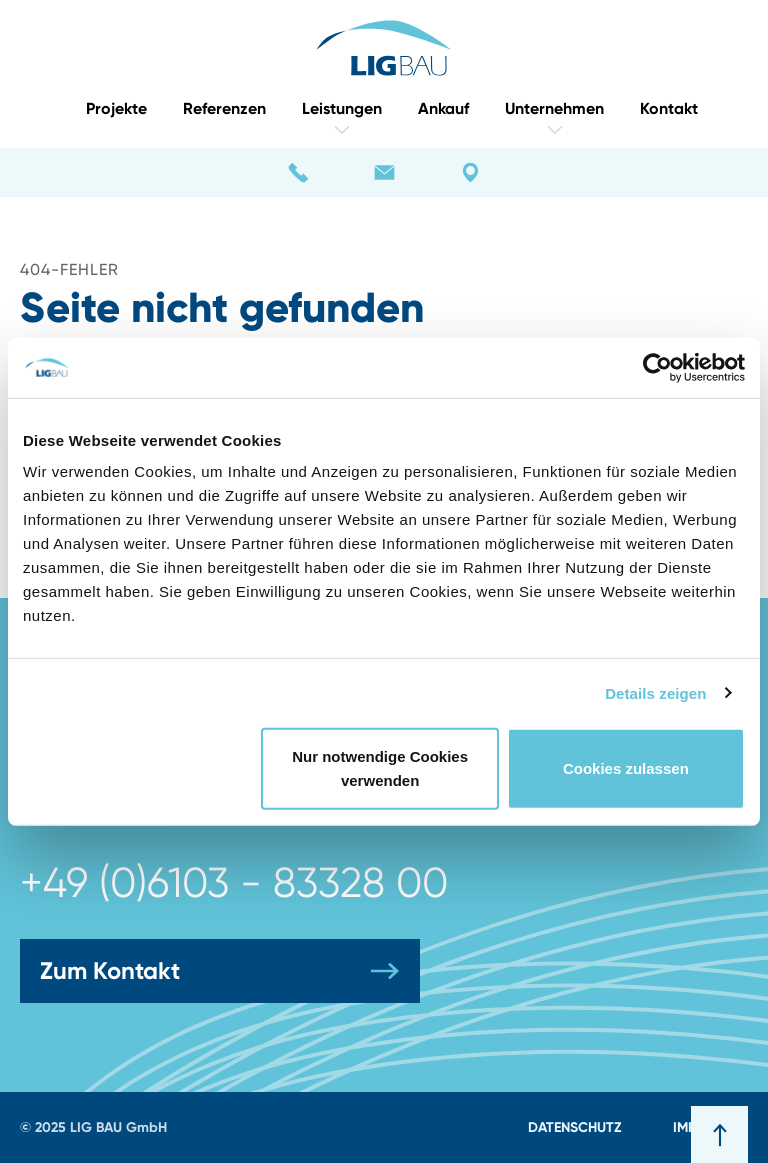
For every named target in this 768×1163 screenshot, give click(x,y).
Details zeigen (655, 692)
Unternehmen (554, 118)
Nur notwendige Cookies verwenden (380, 768)
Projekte (116, 108)
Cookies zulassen (626, 768)
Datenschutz (574, 1127)
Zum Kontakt (220, 971)
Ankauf (443, 108)
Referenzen (224, 108)
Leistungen (342, 118)
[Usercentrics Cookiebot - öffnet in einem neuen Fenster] (657, 367)
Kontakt (669, 108)
